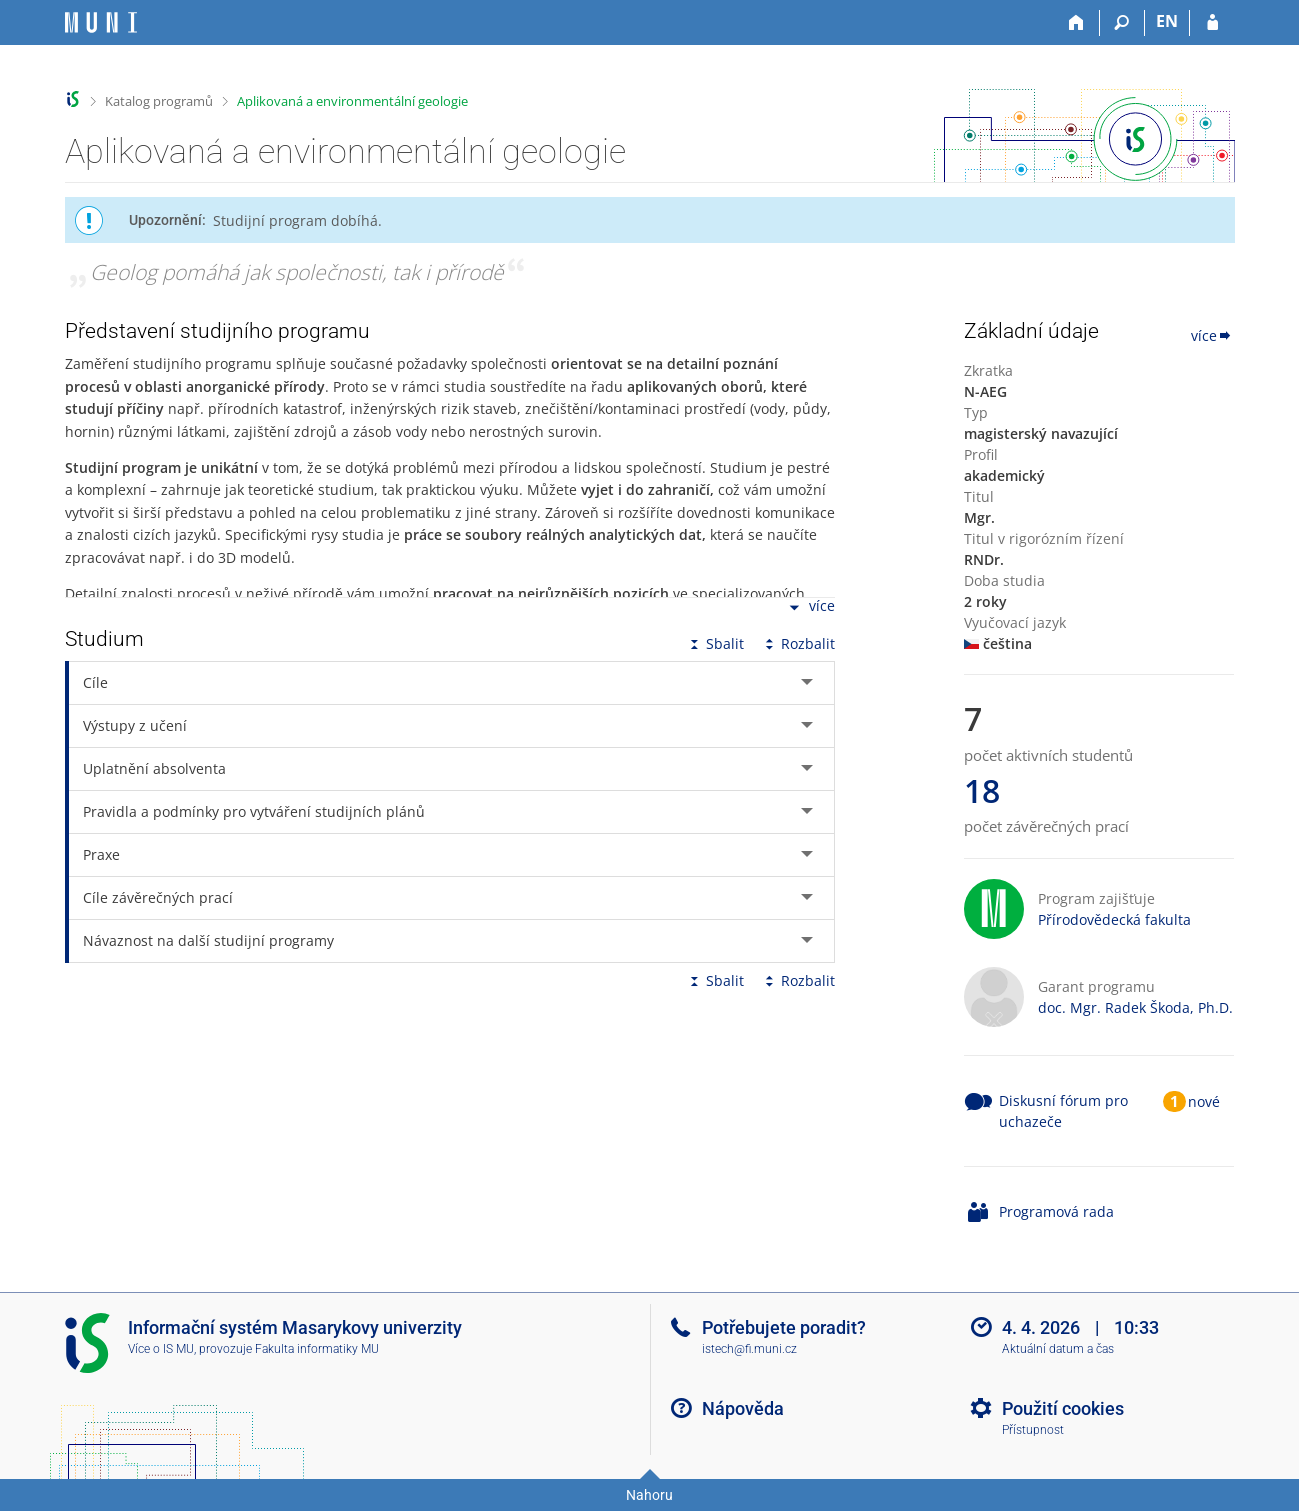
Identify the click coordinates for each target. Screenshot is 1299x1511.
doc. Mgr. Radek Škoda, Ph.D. (1135, 1007)
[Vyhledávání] (1122, 23)
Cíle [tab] (95, 682)
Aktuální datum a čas (1058, 1349)
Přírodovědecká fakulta (1114, 919)
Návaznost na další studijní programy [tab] (208, 940)
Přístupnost (1033, 1430)
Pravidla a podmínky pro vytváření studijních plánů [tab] (254, 811)
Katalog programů (159, 101)
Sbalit (715, 643)
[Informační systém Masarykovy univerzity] (101, 22)
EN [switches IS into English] (1167, 21)
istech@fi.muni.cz (749, 1349)
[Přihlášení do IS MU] (1212, 23)
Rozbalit (798, 643)
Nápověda (743, 1408)
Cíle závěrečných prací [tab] (158, 897)
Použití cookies (1063, 1408)
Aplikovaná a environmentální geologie (352, 101)
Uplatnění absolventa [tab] (154, 768)
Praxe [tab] (101, 854)
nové (1204, 1101)
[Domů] (1077, 23)
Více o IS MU (161, 1349)
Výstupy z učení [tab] (135, 725)
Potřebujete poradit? (784, 1327)
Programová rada (1056, 1211)
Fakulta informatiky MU (317, 1349)
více (810, 607)
